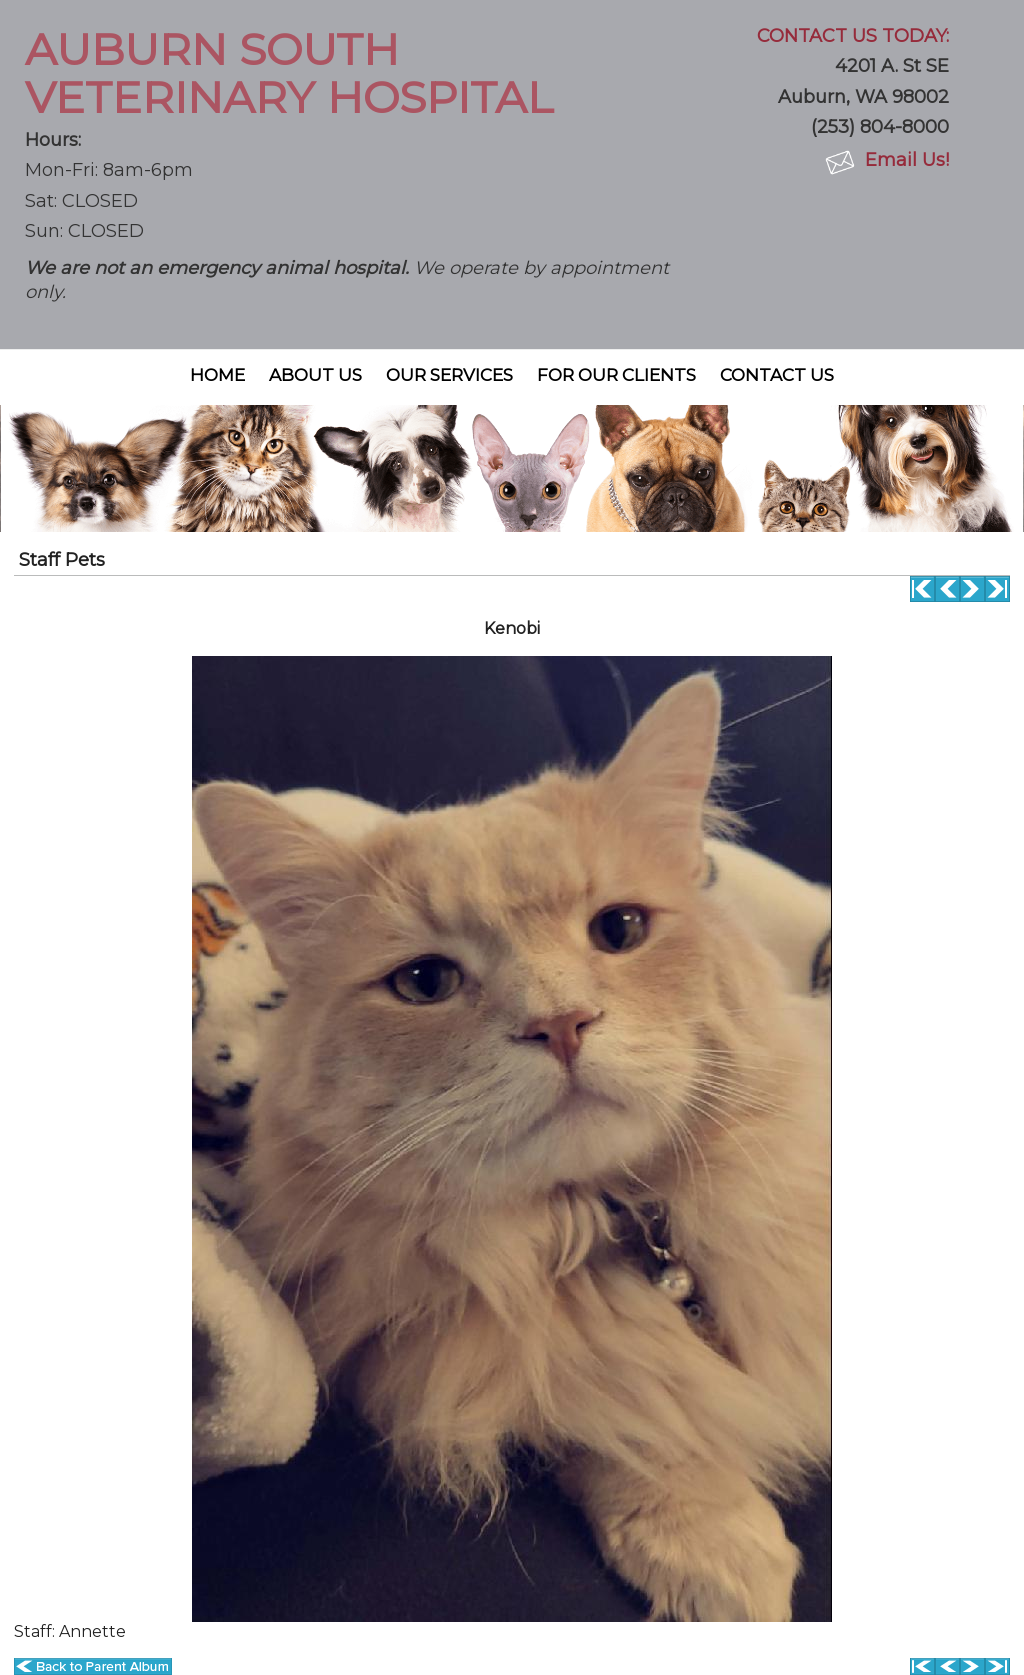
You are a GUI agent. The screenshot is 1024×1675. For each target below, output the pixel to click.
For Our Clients (616, 375)
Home (217, 375)
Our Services (449, 375)
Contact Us (777, 375)
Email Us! (907, 160)
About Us (315, 375)
